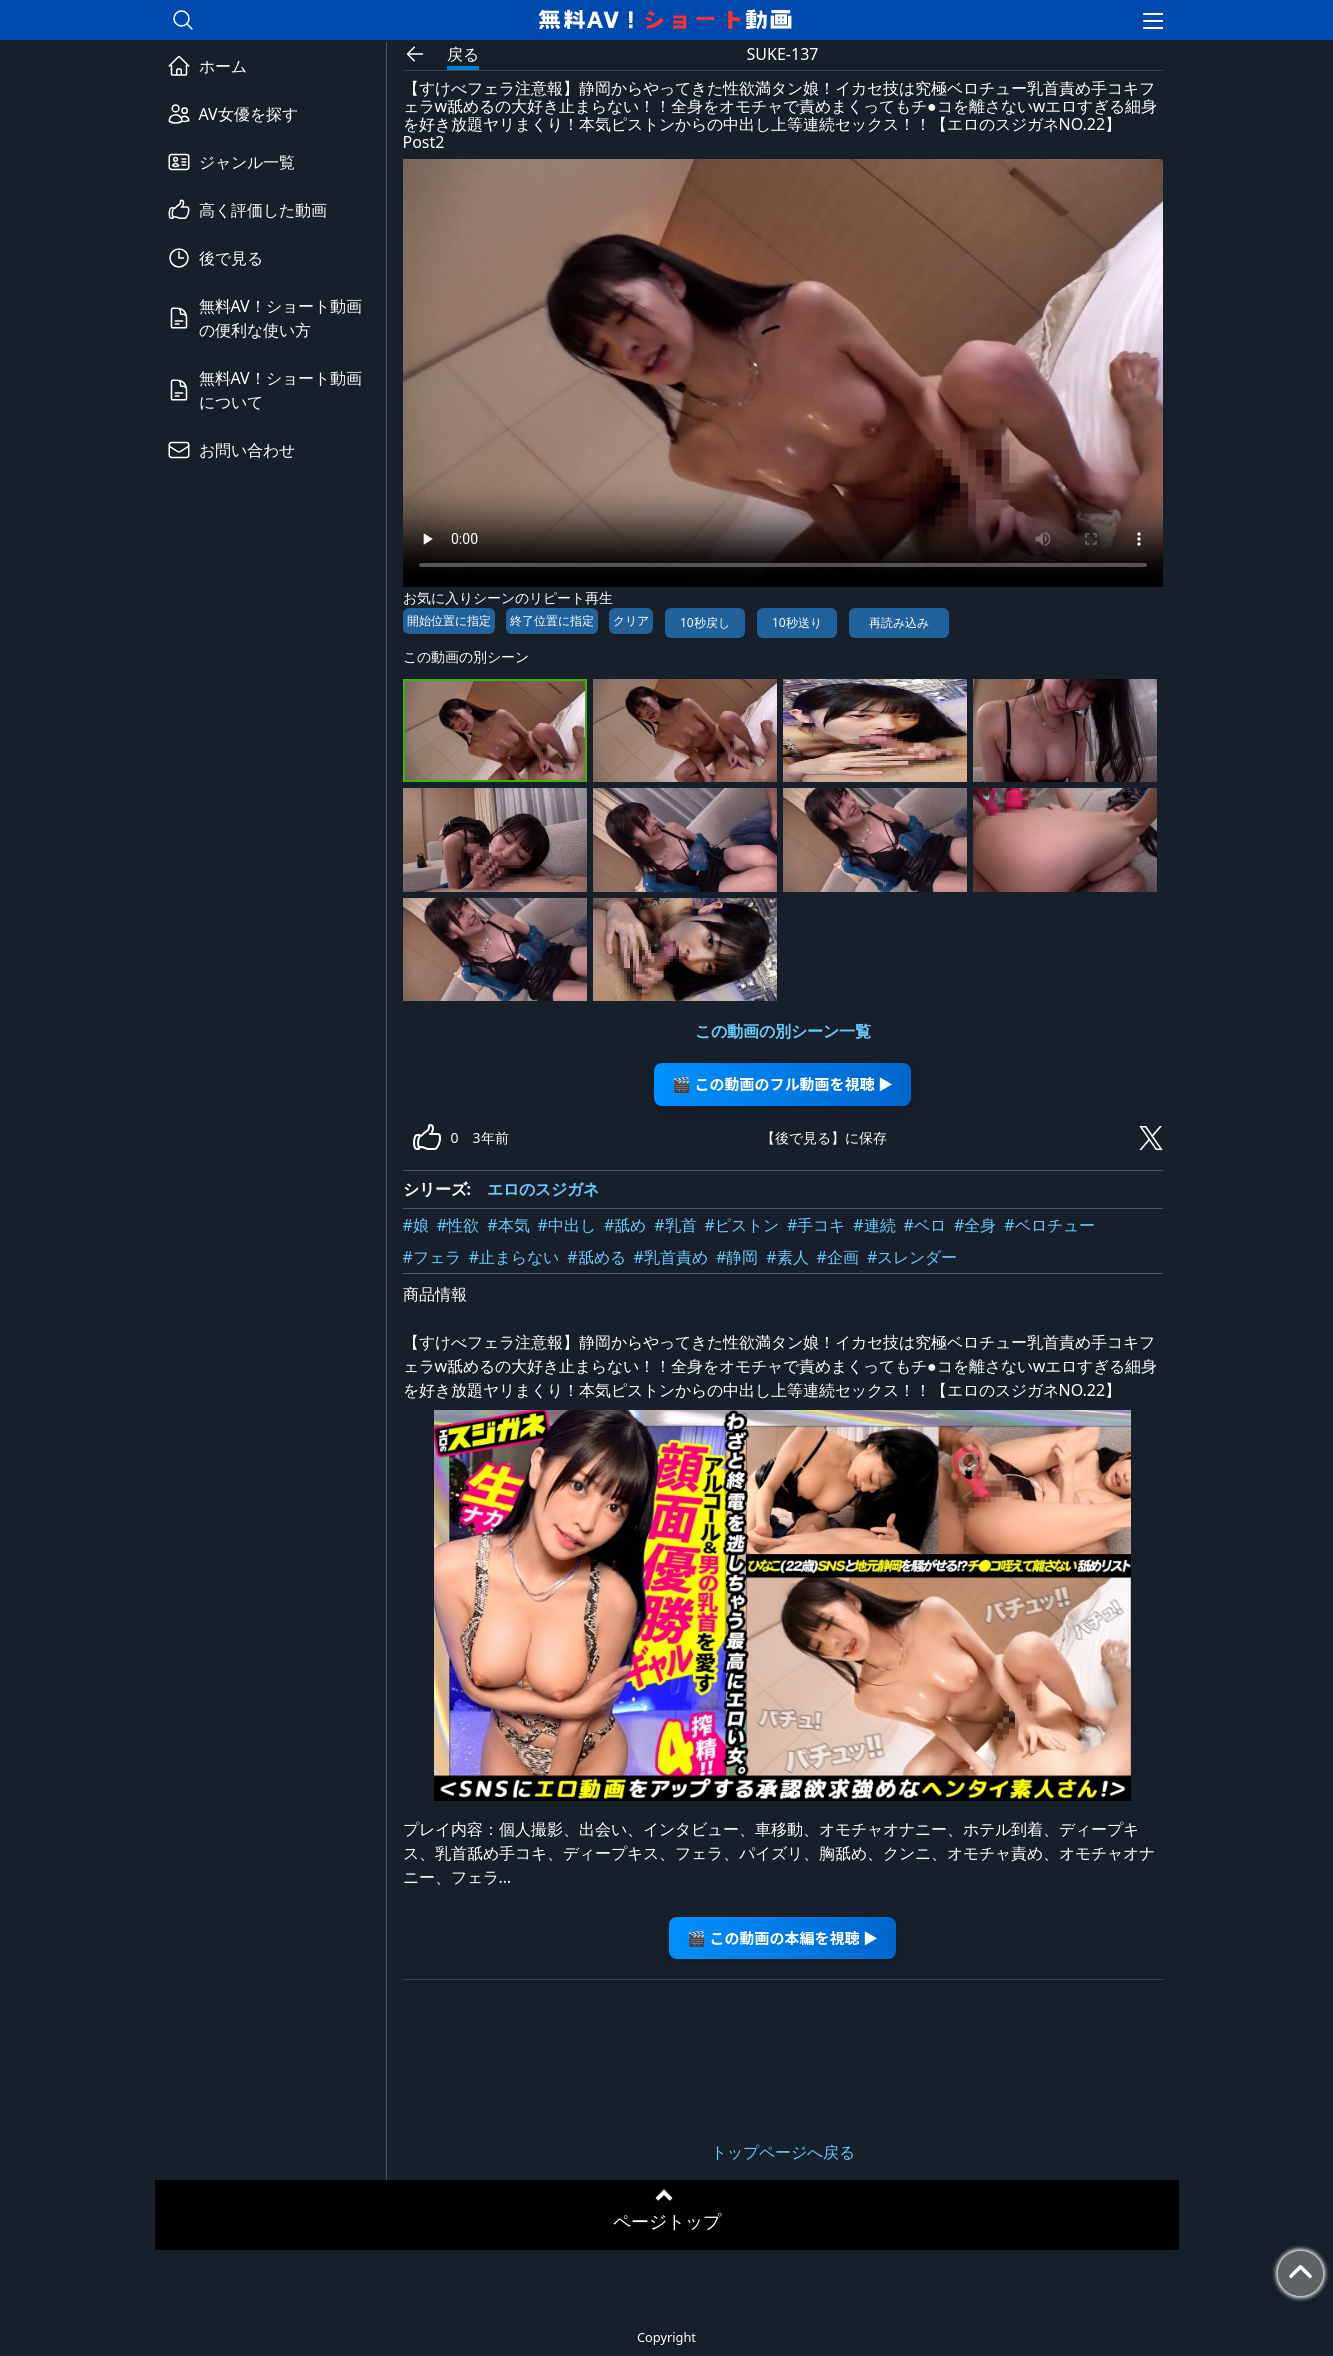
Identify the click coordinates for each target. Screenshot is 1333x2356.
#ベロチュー (1049, 1225)
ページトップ (667, 2221)
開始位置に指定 (449, 620)
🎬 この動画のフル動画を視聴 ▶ (782, 1083)
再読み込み (899, 622)
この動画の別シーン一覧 (783, 1031)
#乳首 (675, 1225)
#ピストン (742, 1225)
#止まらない (514, 1257)
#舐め (625, 1225)
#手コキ (816, 1225)
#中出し (567, 1225)
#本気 (508, 1225)
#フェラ (432, 1257)
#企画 (838, 1257)
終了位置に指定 (552, 620)
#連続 (874, 1225)
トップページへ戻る (783, 2152)
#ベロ (925, 1225)
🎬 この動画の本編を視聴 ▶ (782, 1937)
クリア (631, 620)
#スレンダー (912, 1257)
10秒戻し (705, 622)
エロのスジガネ (543, 1189)
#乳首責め (671, 1257)
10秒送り (797, 622)
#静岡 (737, 1257)
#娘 (416, 1225)
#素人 (787, 1257)
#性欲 (458, 1225)
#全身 (975, 1225)
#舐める (596, 1257)
